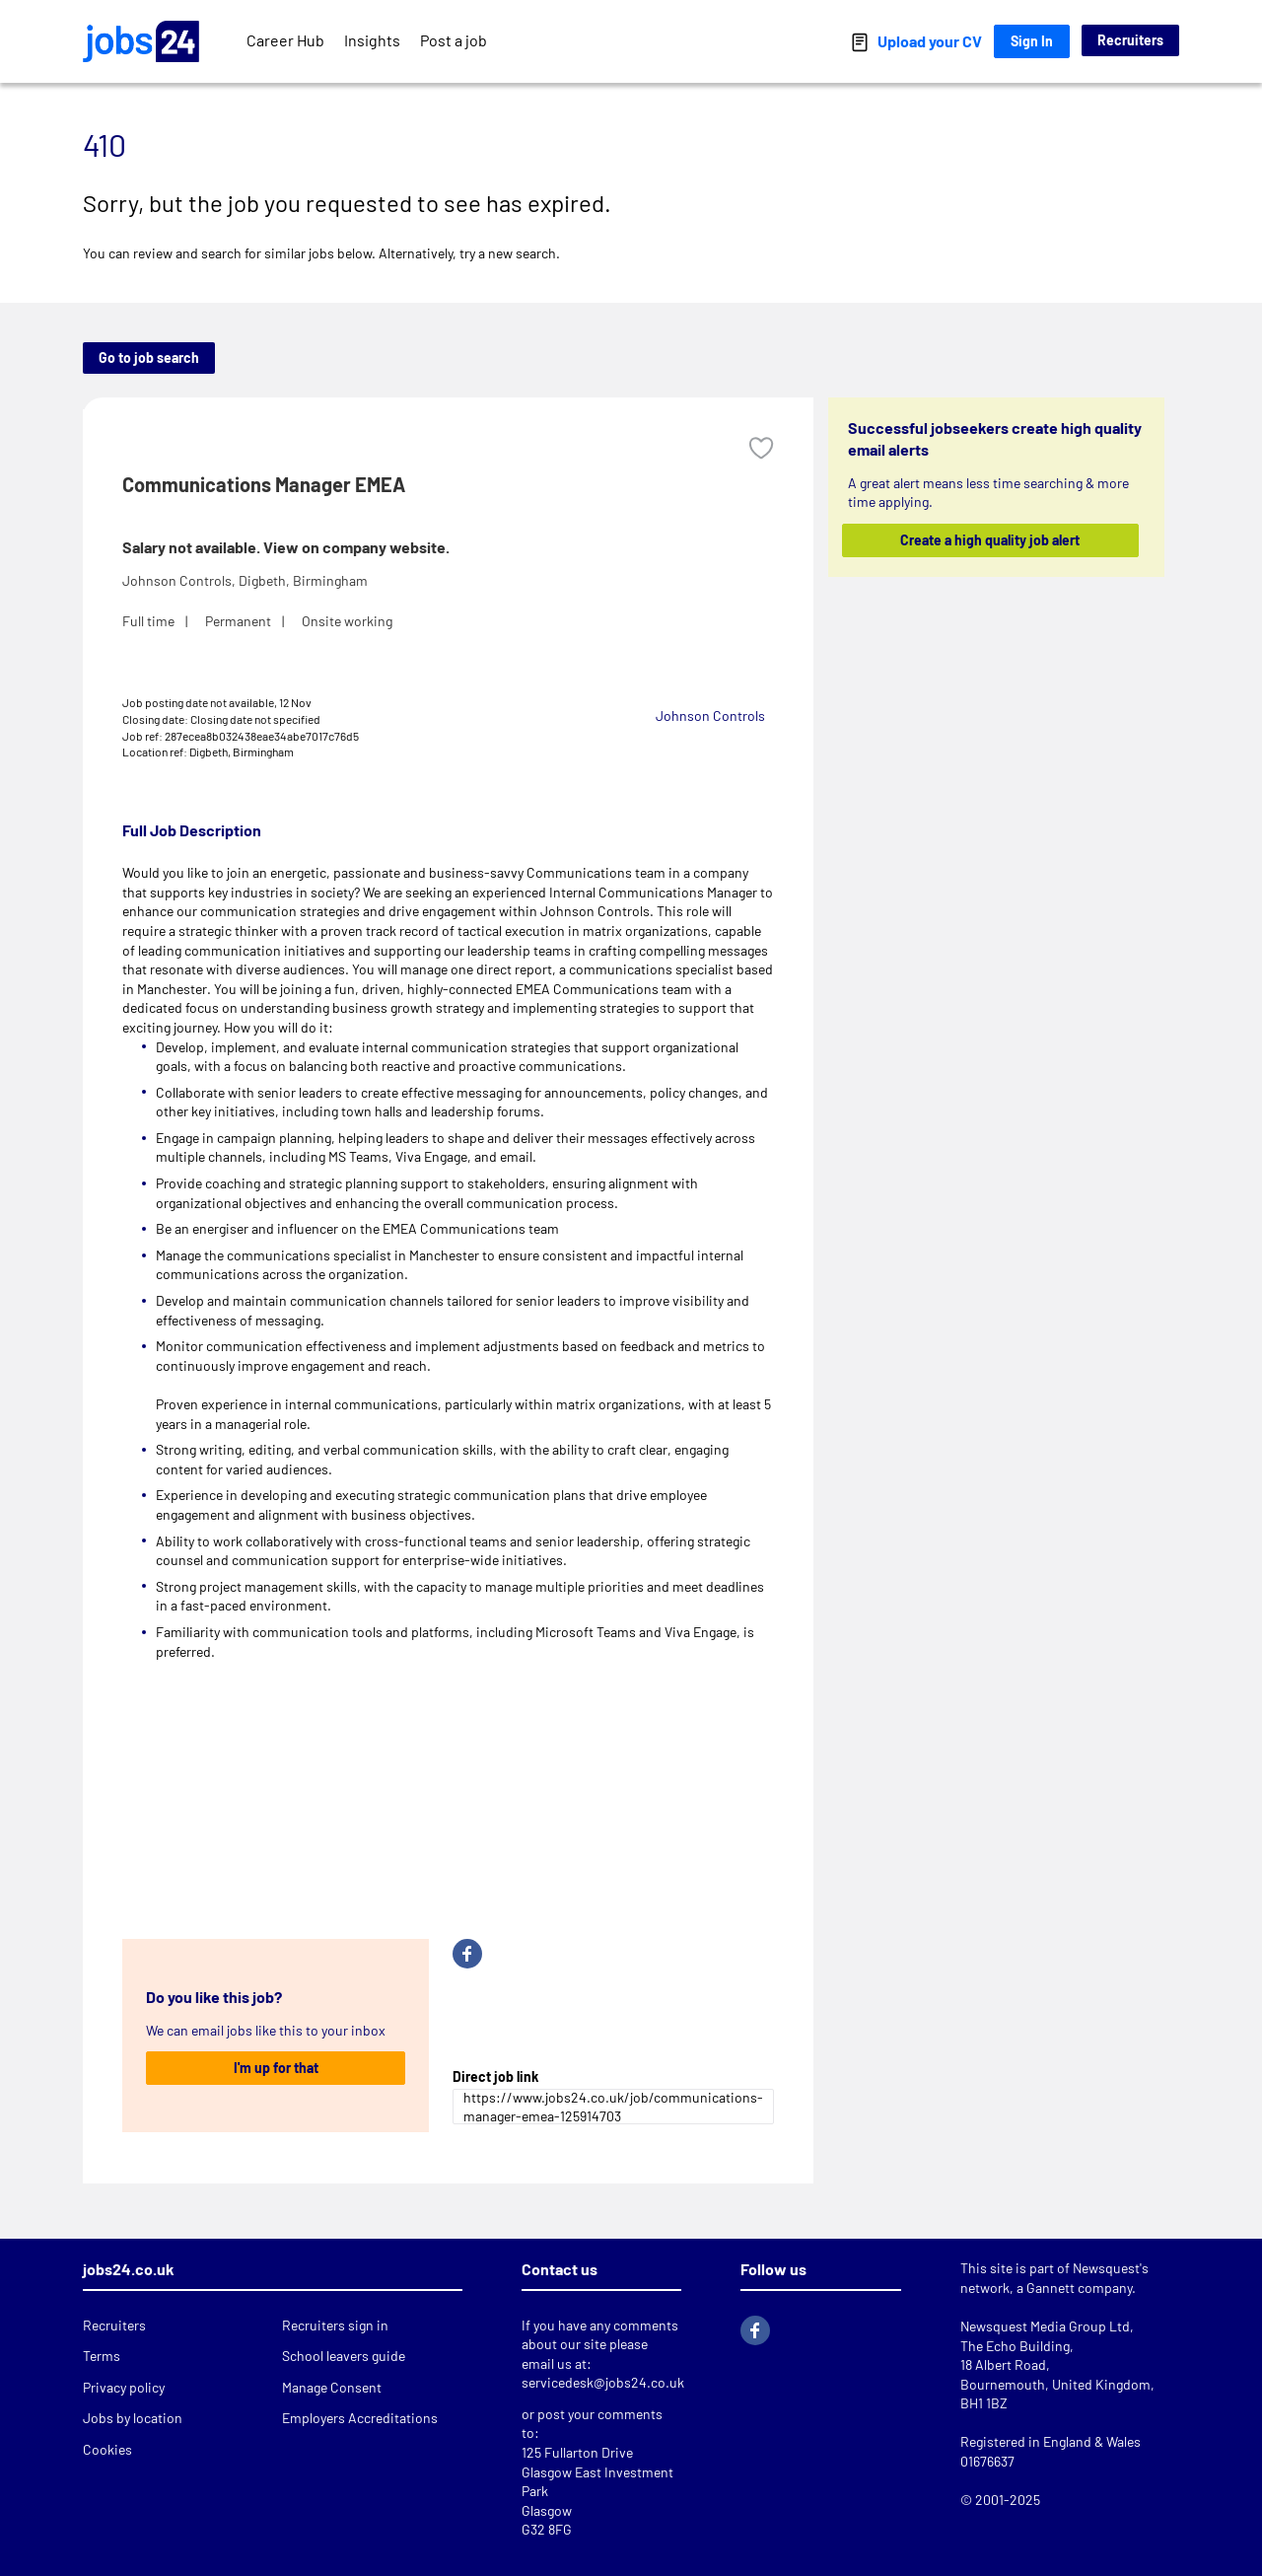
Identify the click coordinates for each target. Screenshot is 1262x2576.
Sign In (1032, 41)
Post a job (453, 40)
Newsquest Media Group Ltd (1045, 2326)
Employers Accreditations (360, 2417)
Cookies (107, 2449)
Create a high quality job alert (991, 540)
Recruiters (1130, 40)
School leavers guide (343, 2355)
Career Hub (285, 40)
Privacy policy (124, 2387)
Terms (101, 2355)
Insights (372, 40)
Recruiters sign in (335, 2325)
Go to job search (149, 357)
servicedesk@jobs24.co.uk (603, 2382)
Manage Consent (332, 2387)
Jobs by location (132, 2417)
